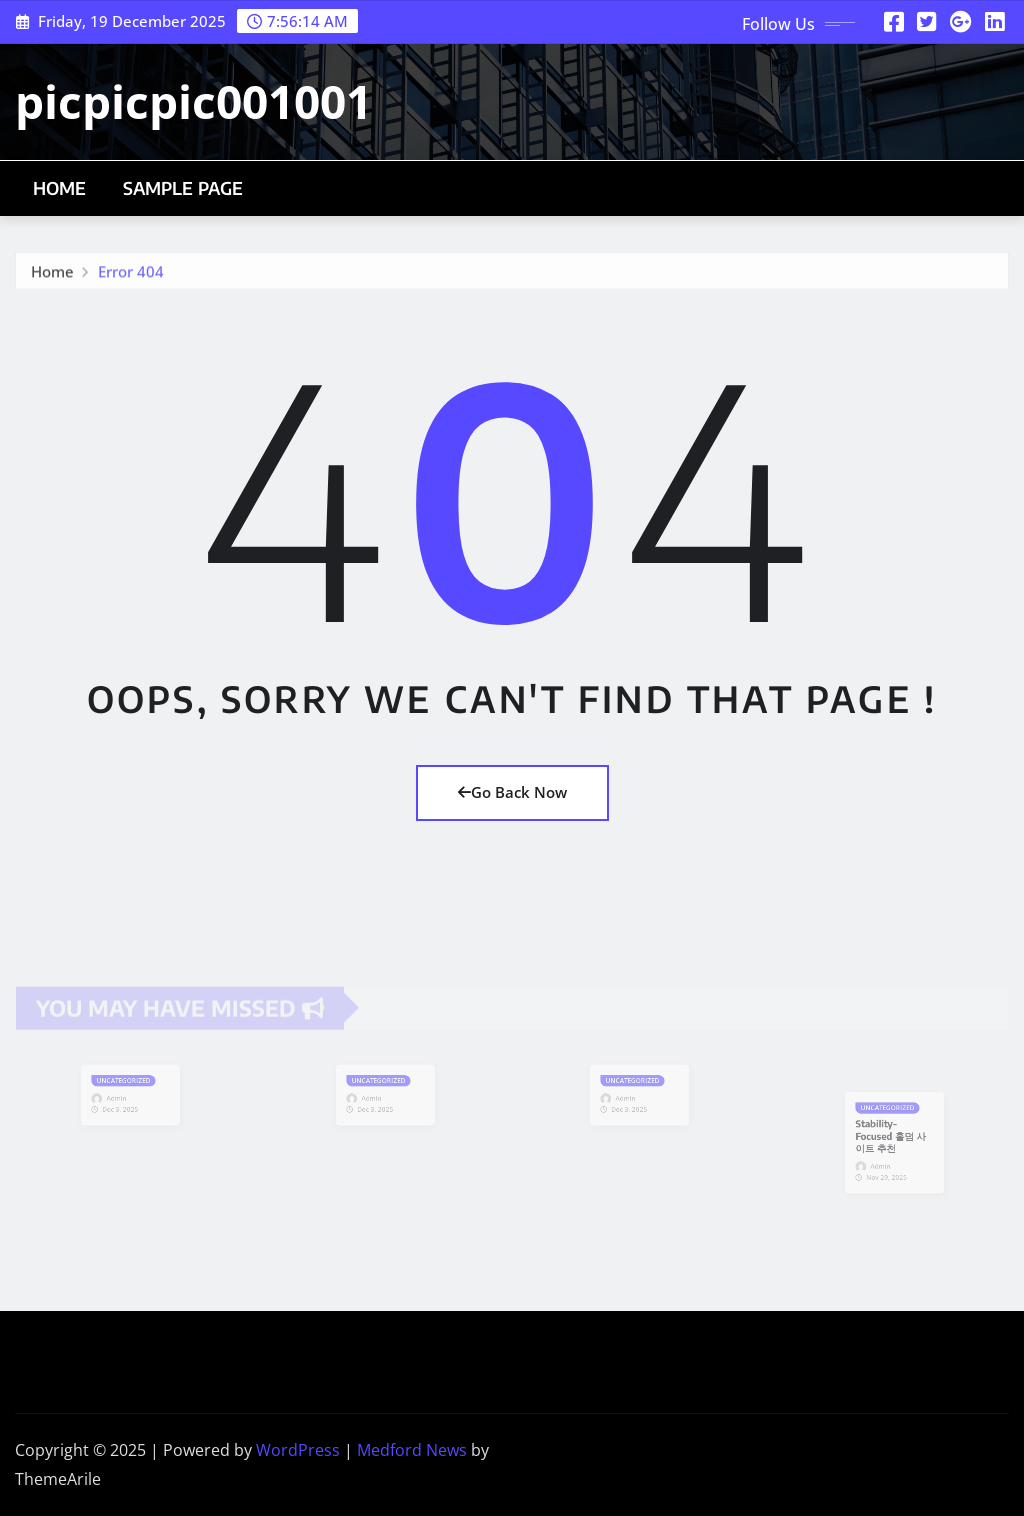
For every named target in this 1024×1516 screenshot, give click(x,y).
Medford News (412, 1450)
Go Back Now (512, 792)
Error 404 (131, 276)
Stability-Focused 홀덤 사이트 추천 (891, 1137)
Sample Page (183, 188)
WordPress (298, 1450)
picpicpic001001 (193, 101)
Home (60, 188)
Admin (120, 1097)
